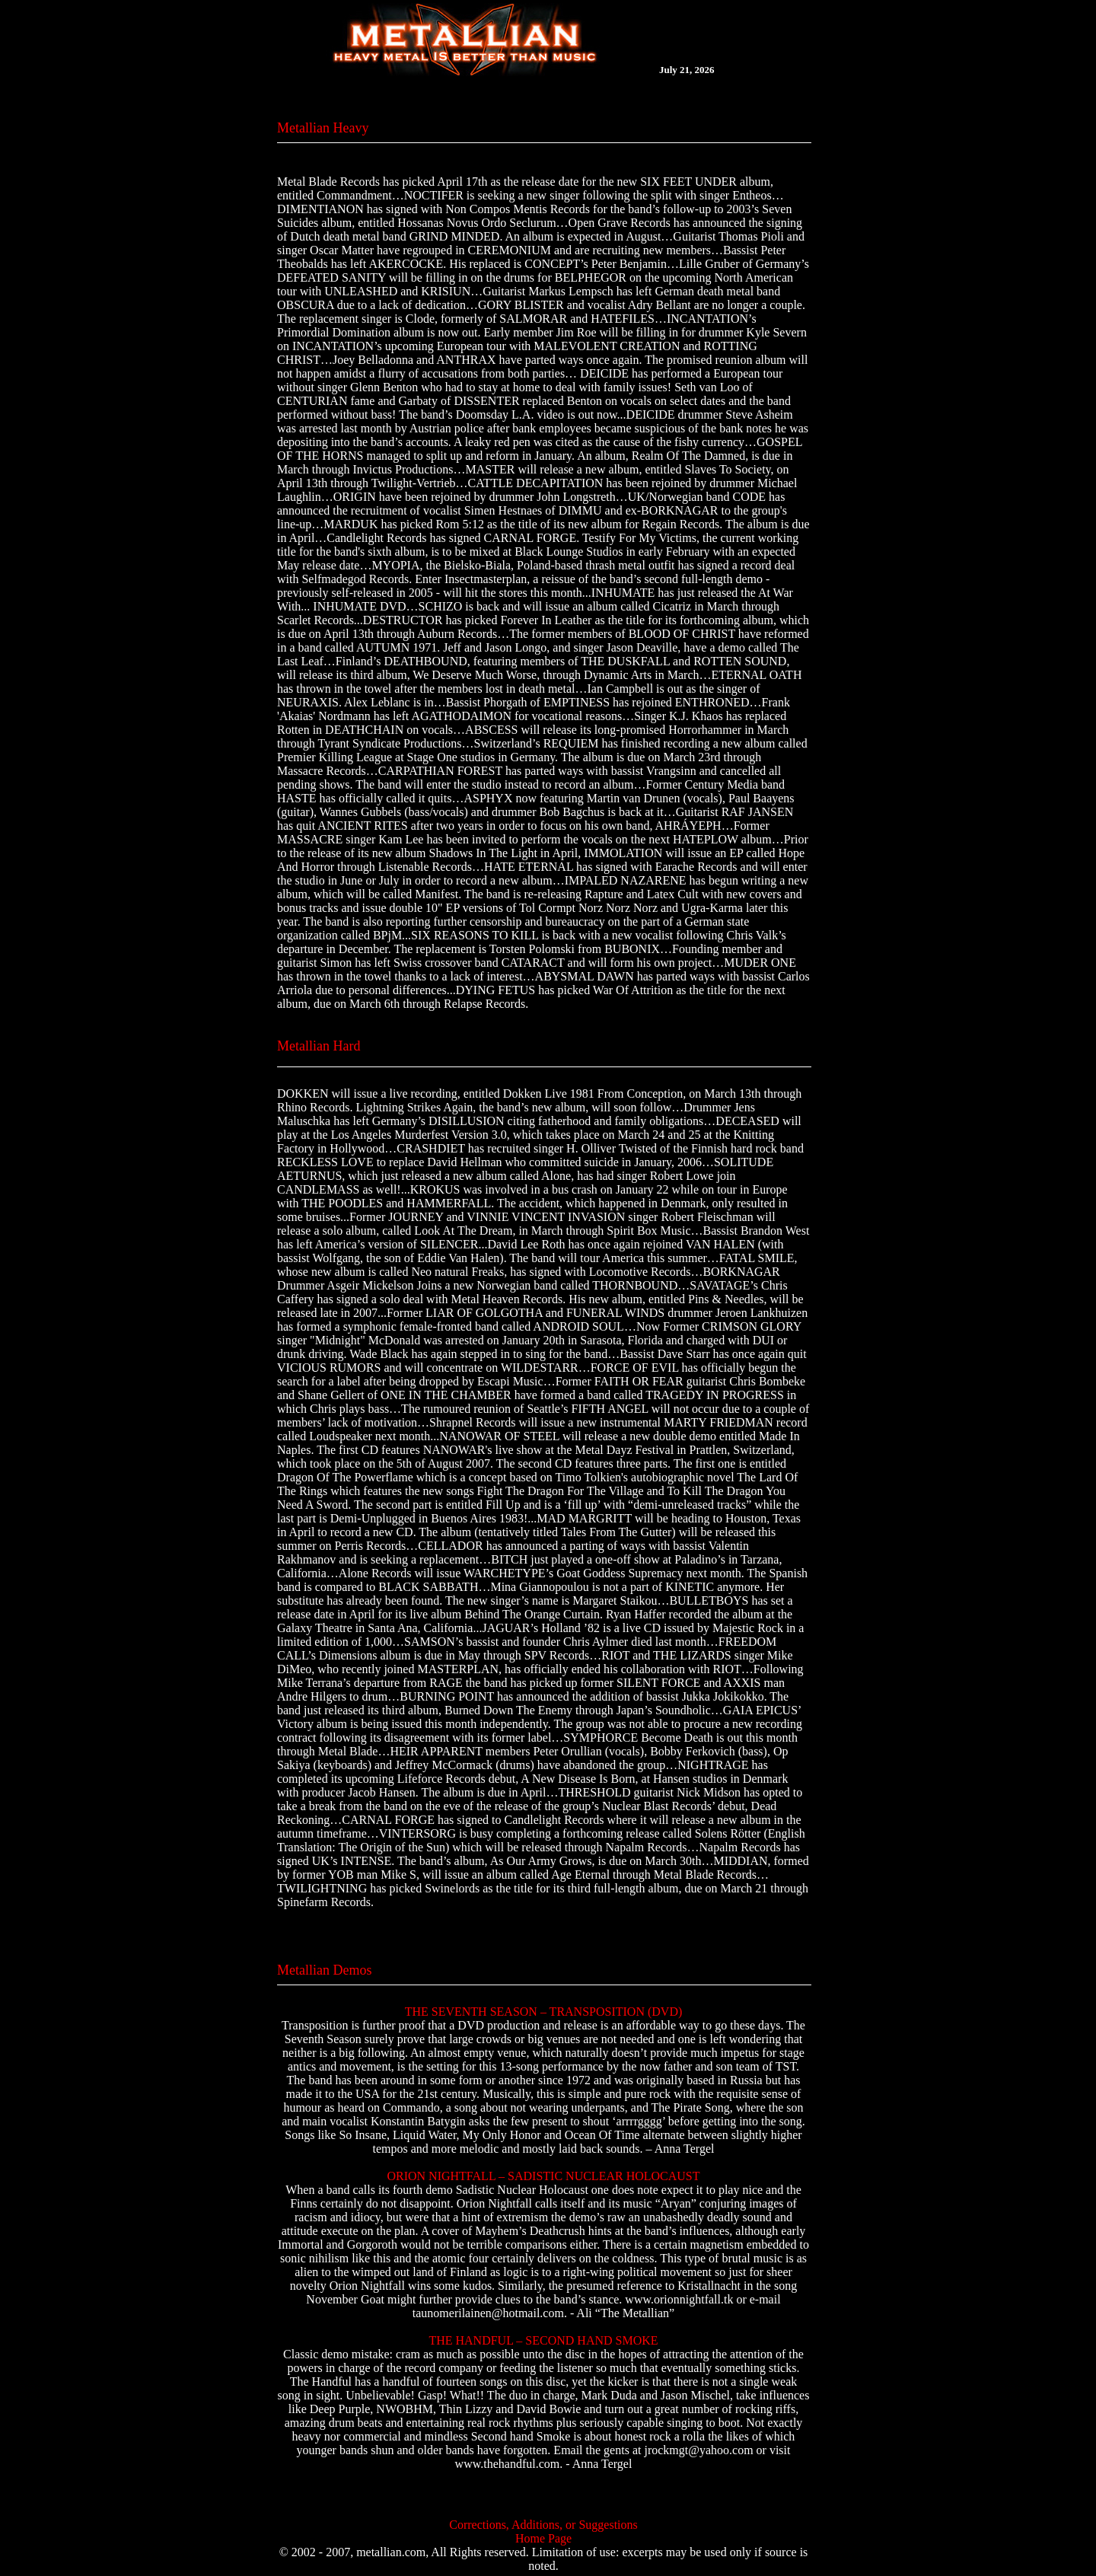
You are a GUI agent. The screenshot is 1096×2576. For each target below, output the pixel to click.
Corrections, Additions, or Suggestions (543, 2524)
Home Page (543, 2538)
